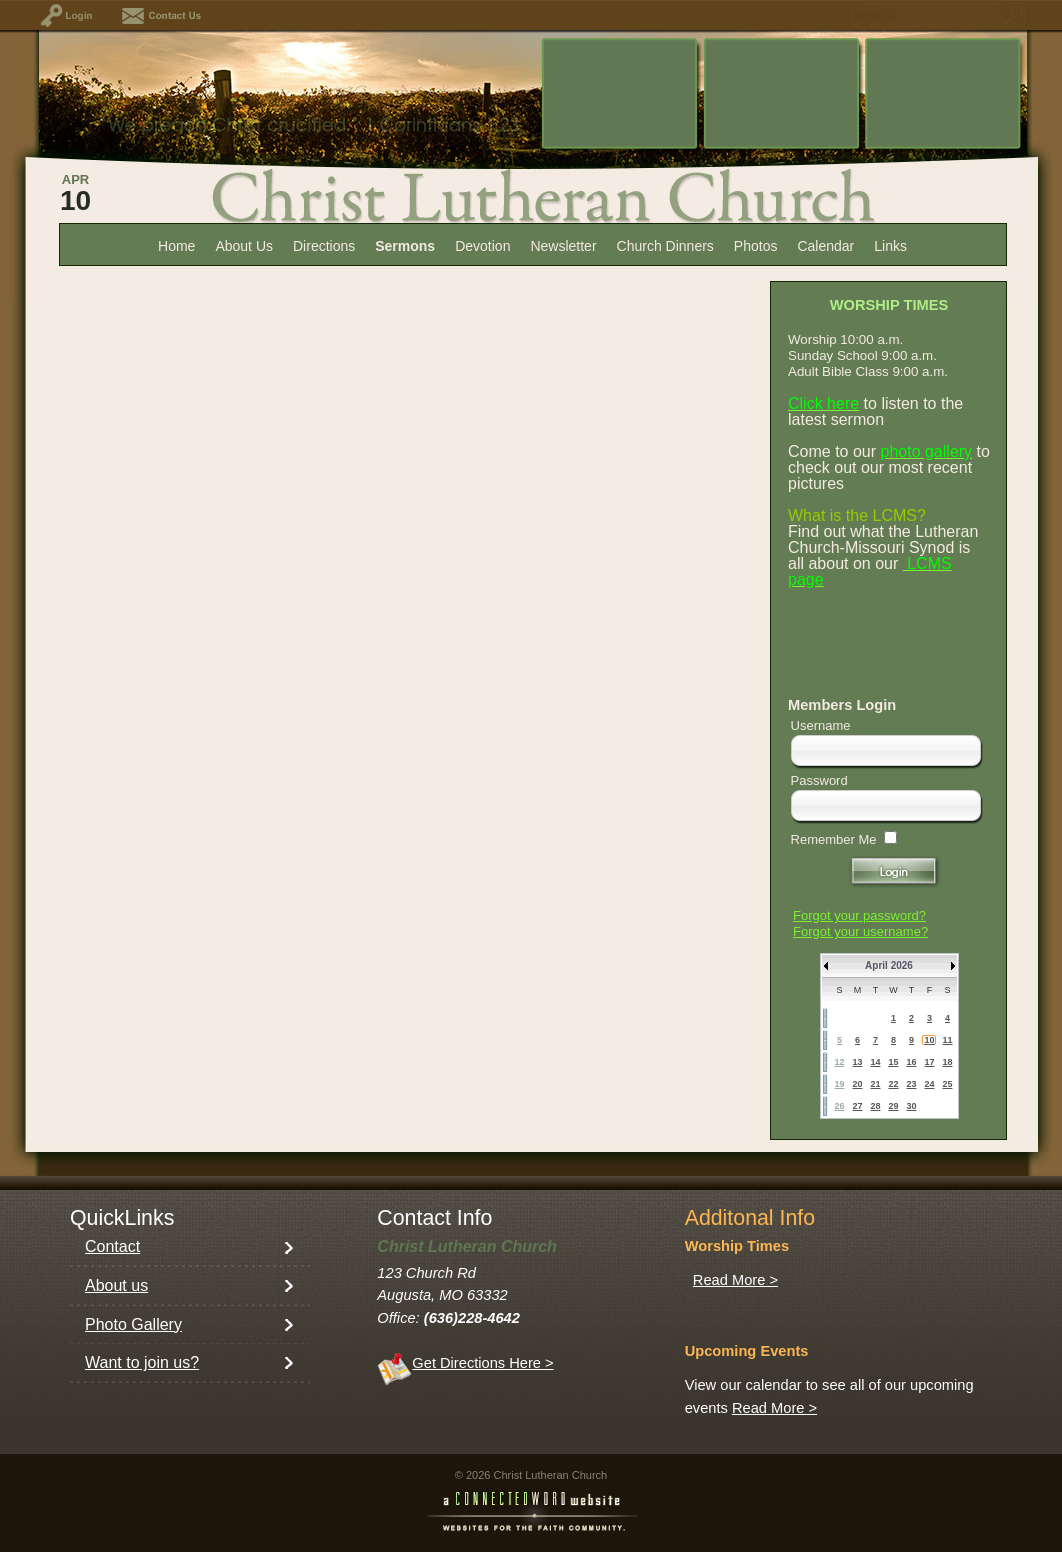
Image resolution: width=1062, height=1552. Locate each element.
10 (929, 1040)
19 (839, 1084)
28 (875, 1106)
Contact (112, 1246)
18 (947, 1062)
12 (839, 1062)
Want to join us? (142, 1362)
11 (947, 1040)
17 (929, 1062)
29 (893, 1106)
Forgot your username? (860, 931)
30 (911, 1106)
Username (821, 725)
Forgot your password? (859, 915)
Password (819, 780)
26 (839, 1106)
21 (875, 1084)
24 (929, 1084)
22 (893, 1084)
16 (911, 1062)
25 (947, 1084)
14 (875, 1062)
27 (857, 1106)
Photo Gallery (133, 1324)
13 (857, 1062)
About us (116, 1285)
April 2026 (889, 965)
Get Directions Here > (482, 1363)
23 (911, 1084)
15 (893, 1062)
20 (857, 1084)
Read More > (735, 1280)
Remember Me (834, 839)
